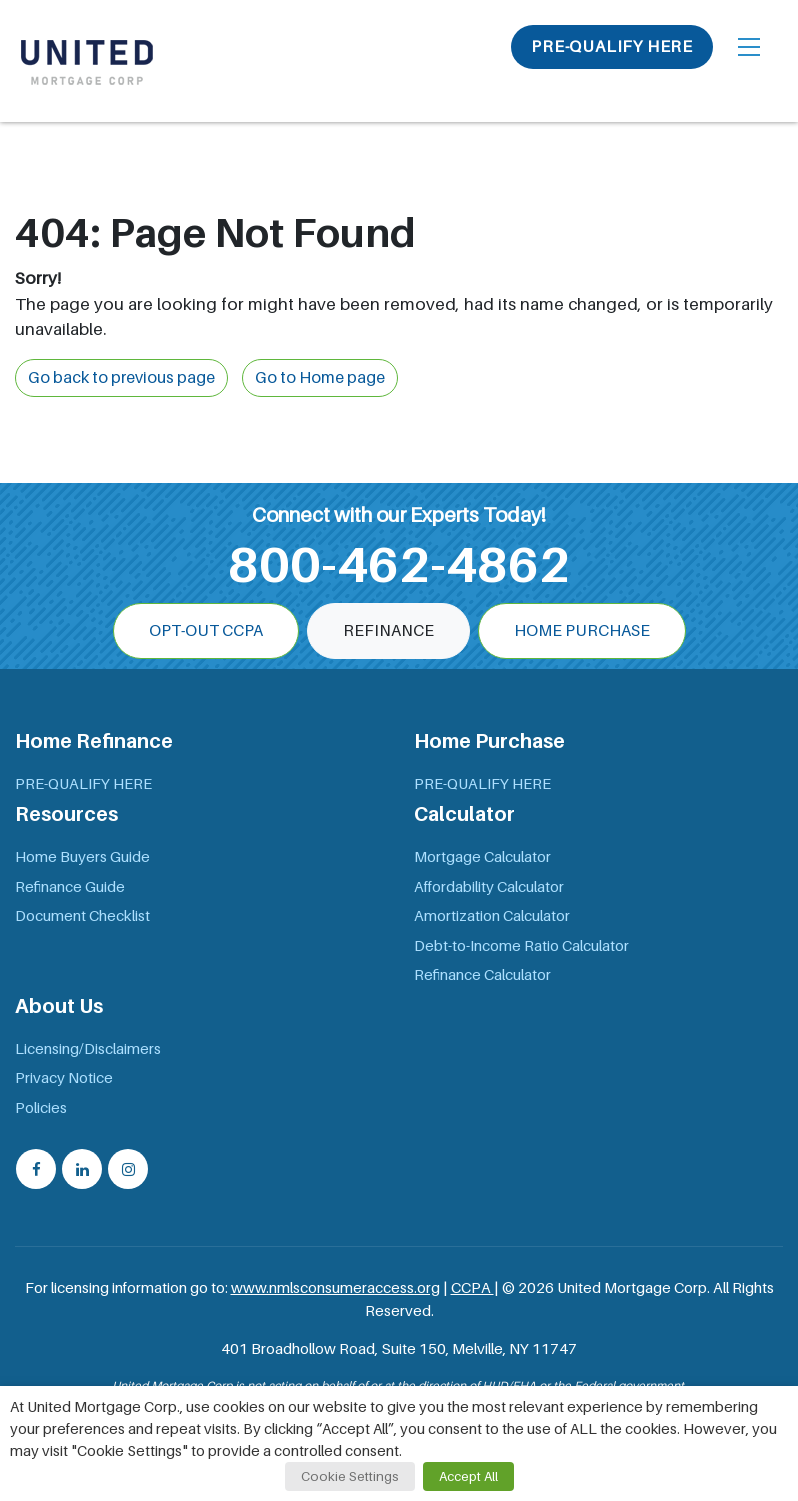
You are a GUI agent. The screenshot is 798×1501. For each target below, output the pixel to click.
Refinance (388, 631)
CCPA (472, 1288)
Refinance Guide (70, 887)
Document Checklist (82, 916)
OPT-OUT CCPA (206, 631)
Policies (41, 1108)
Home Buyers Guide (82, 857)
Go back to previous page (121, 378)
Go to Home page (320, 378)
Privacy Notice (64, 1078)
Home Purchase (582, 631)
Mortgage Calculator (482, 857)
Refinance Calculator (482, 975)
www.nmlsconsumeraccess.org (335, 1288)
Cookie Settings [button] (350, 1476)
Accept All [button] (468, 1476)
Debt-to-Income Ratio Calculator (521, 946)
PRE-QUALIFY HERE (612, 47)
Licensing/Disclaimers (88, 1049)
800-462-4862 (399, 565)
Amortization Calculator (492, 916)
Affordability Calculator (489, 887)
